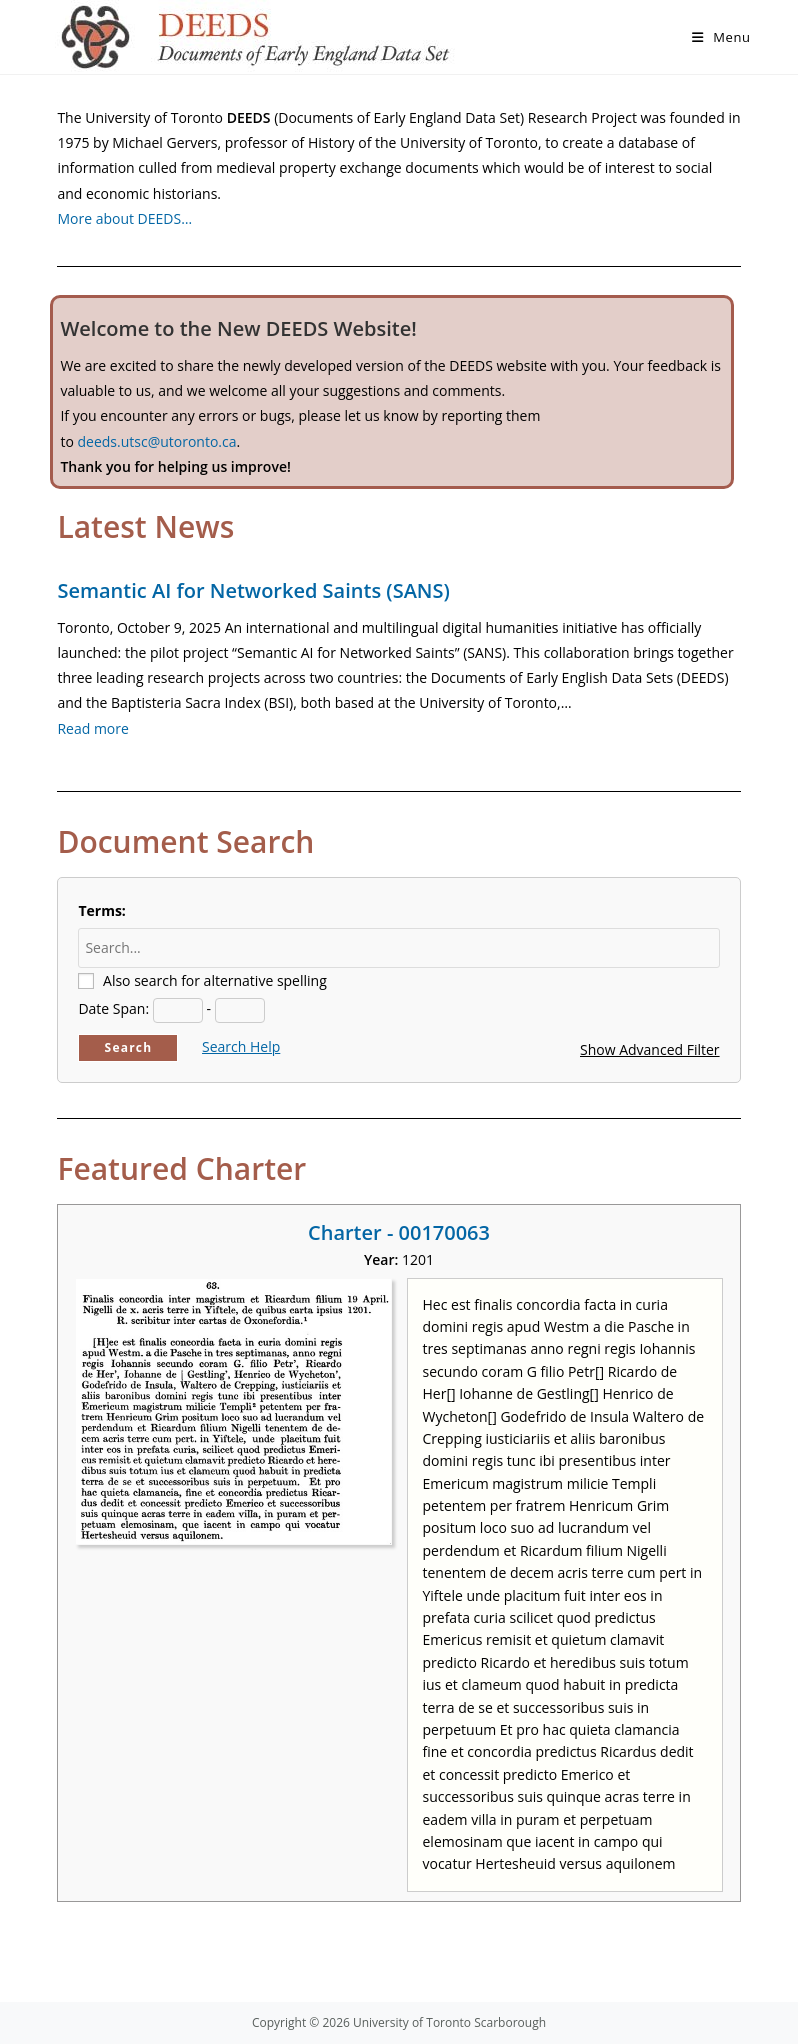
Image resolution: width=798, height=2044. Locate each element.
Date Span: (113, 1008)
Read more (92, 728)
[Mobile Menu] (721, 37)
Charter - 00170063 (399, 1232)
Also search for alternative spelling (215, 980)
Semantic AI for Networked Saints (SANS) (253, 590)
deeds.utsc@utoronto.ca (156, 441)
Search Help (241, 1046)
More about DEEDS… (124, 218)
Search (129, 1047)
